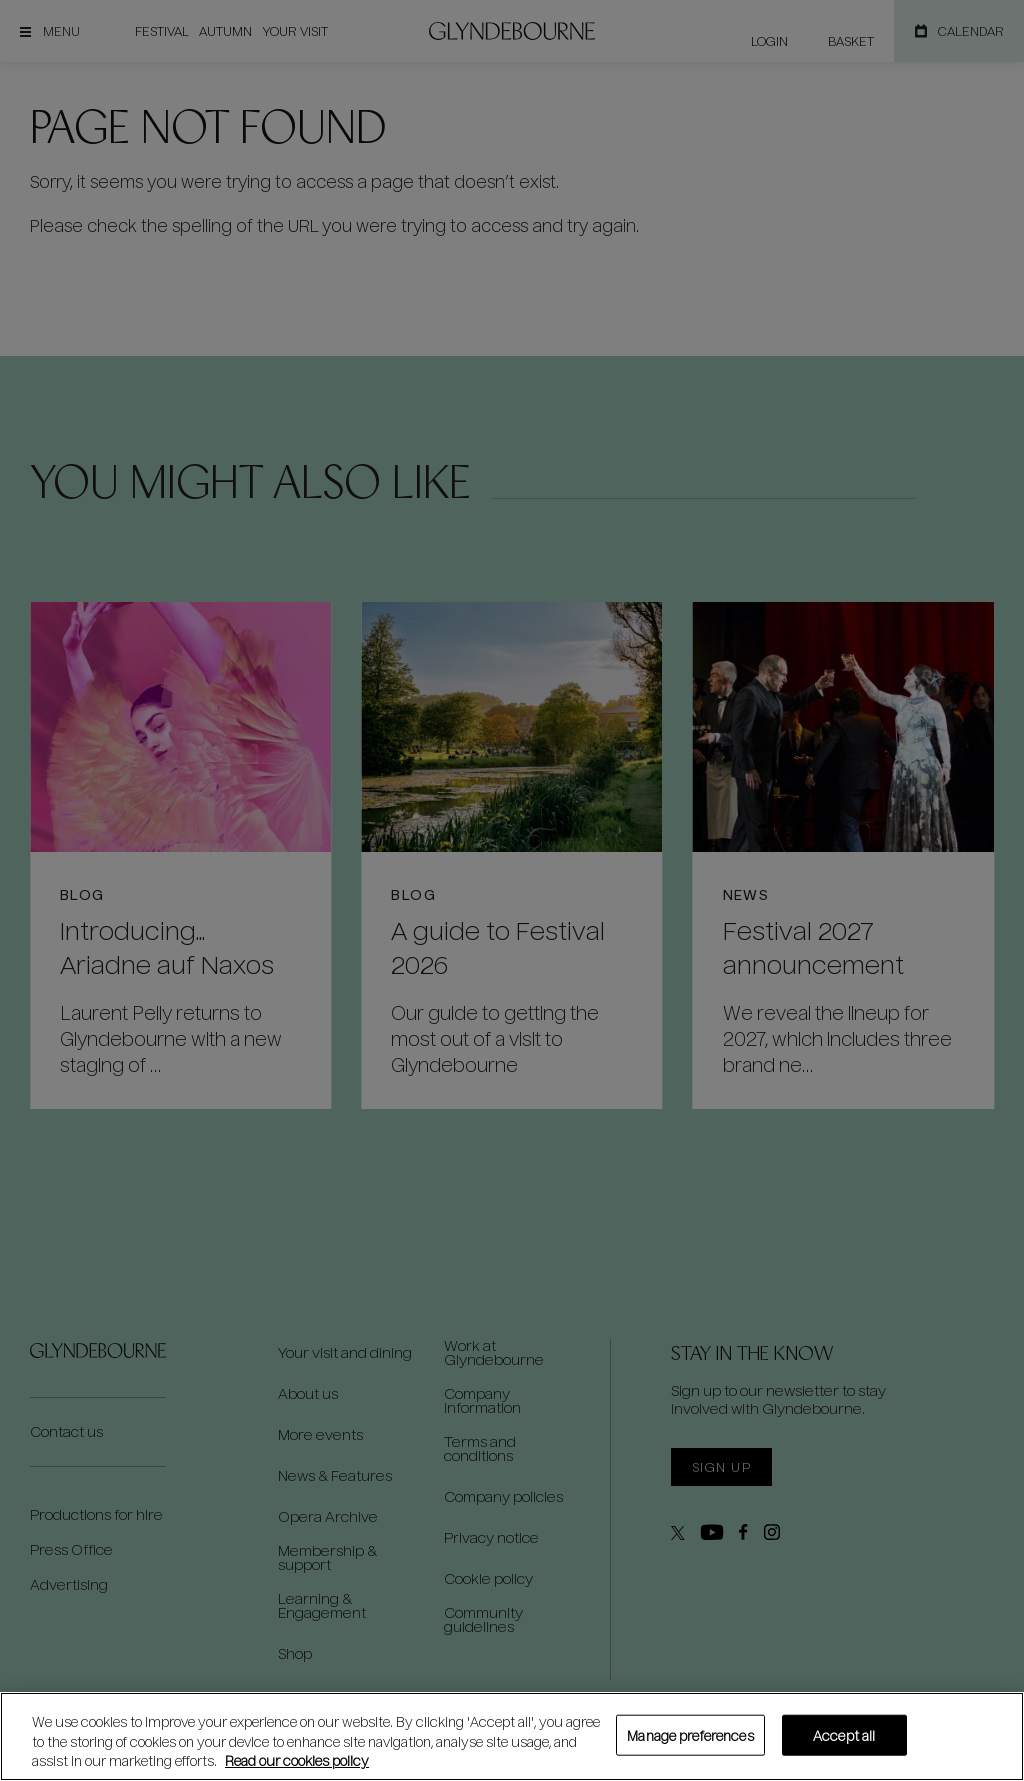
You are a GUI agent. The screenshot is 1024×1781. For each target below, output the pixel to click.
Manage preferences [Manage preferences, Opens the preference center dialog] (690, 1734)
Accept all (844, 1734)
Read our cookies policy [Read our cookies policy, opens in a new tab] (297, 1760)
